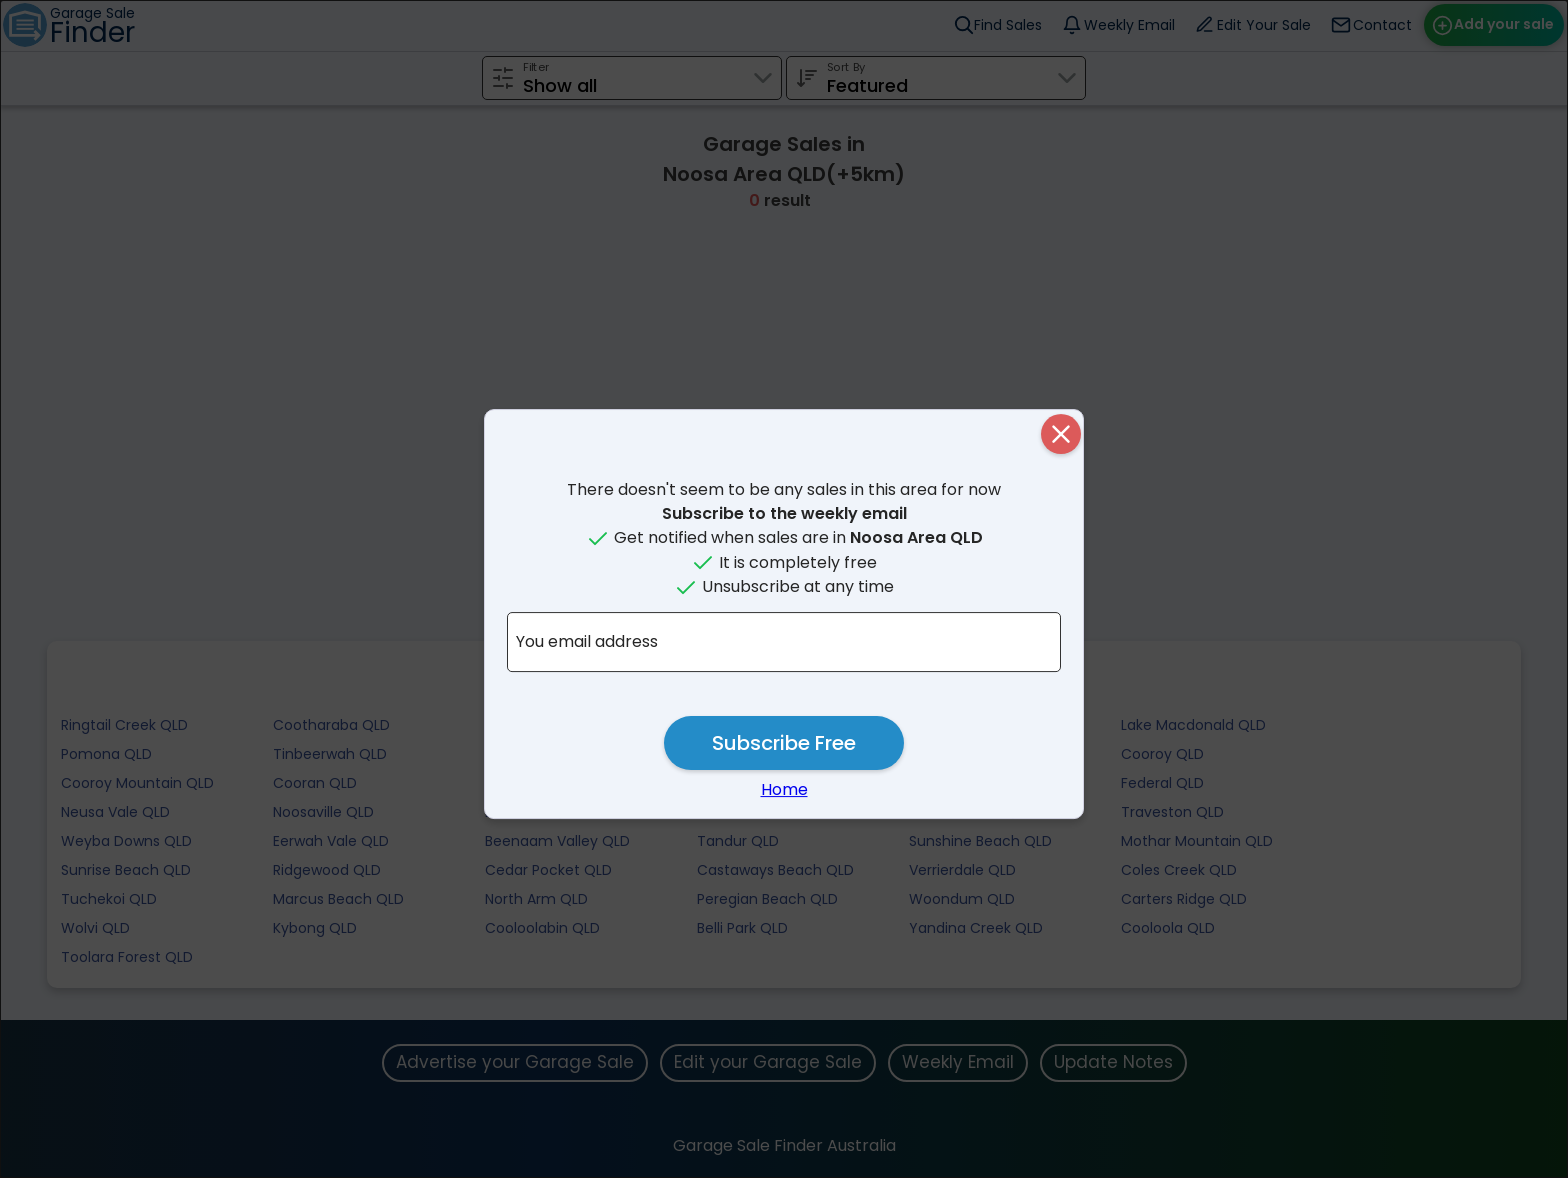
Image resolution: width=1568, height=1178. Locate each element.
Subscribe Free (784, 743)
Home (784, 789)
